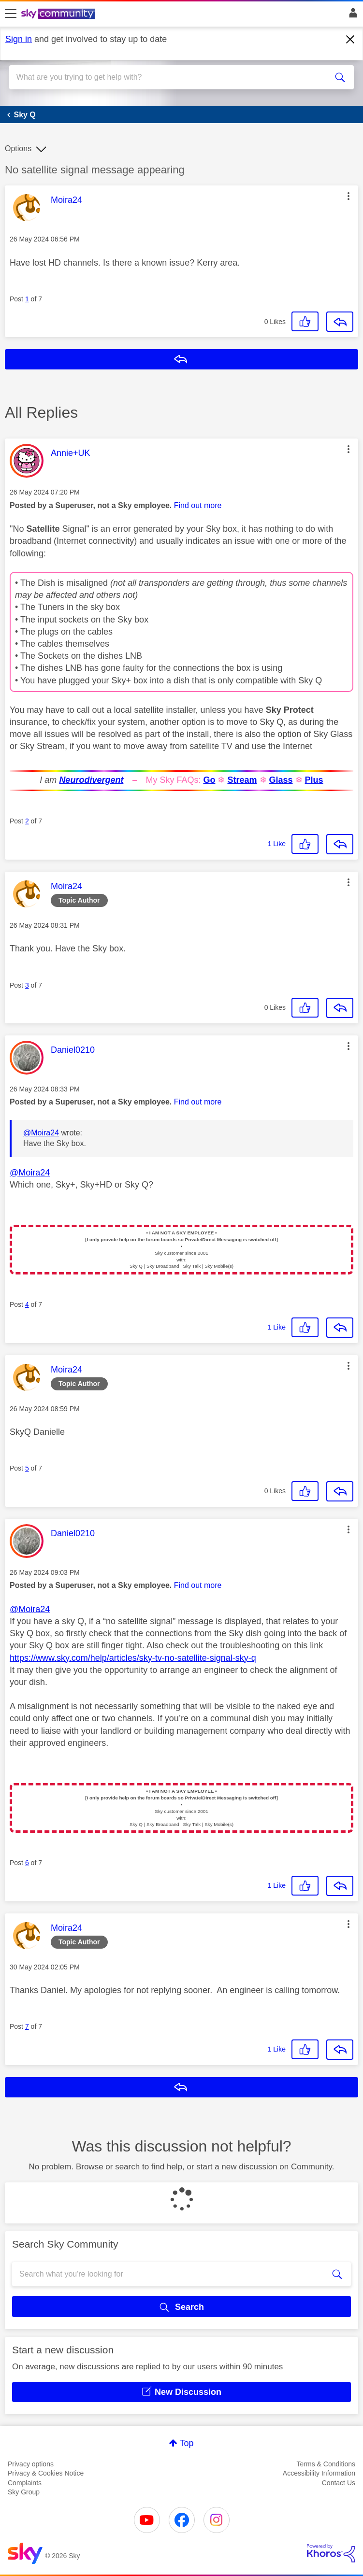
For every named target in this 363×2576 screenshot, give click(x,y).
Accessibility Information (319, 2473)
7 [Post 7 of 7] (27, 2026)
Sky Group (24, 2492)
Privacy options (31, 2464)
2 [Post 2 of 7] (27, 821)
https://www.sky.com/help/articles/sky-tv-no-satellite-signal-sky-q (133, 1658)
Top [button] (186, 2443)
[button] (348, 196)
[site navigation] (10, 14)
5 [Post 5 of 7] (27, 1468)
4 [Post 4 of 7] (27, 1304)
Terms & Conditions (326, 2464)
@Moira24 (41, 1133)
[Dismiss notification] (350, 39)
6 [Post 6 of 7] (27, 1863)
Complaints (25, 2483)
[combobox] (164, 77)
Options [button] (18, 148)
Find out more (198, 505)
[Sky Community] (59, 14)
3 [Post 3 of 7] (27, 985)
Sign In (351, 15)
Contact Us (338, 2483)
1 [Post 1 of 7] (27, 299)
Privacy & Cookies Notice (46, 2473)
